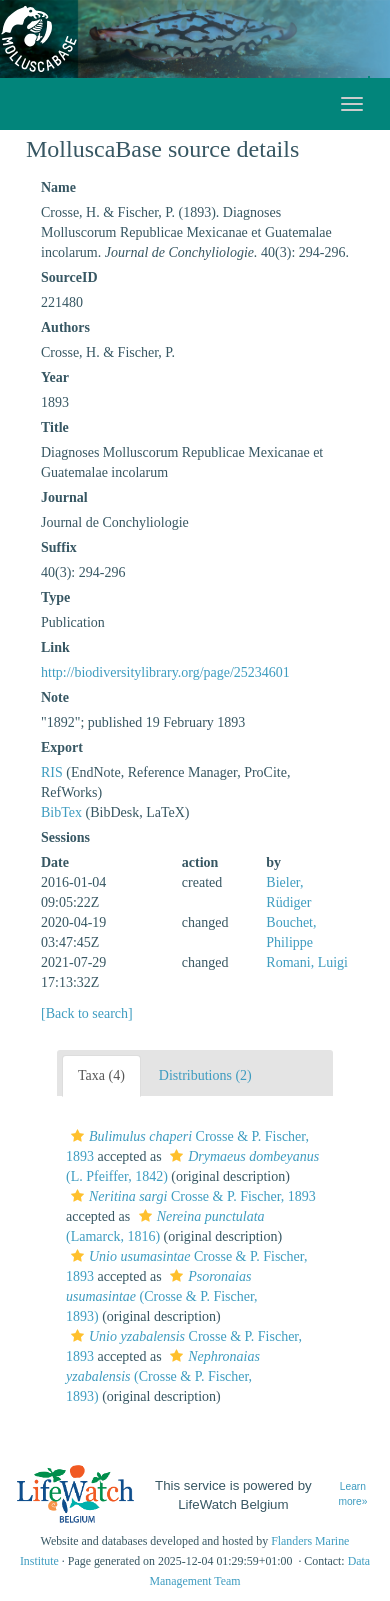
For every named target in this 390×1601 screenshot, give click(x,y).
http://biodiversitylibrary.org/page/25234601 (165, 672)
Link (55, 647)
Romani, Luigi (307, 962)
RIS (52, 772)
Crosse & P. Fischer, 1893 (191, 1196)
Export (62, 747)
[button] (77, 1136)
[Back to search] (87, 1013)
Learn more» (352, 1494)
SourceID (69, 277)
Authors (65, 327)
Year (55, 377)
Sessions (65, 837)
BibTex (61, 812)
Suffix (59, 547)
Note (55, 697)
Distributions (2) (205, 1075)
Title (55, 427)
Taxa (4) (101, 1075)
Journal (64, 497)
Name (58, 187)
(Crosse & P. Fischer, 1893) (162, 1296)
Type (55, 597)
